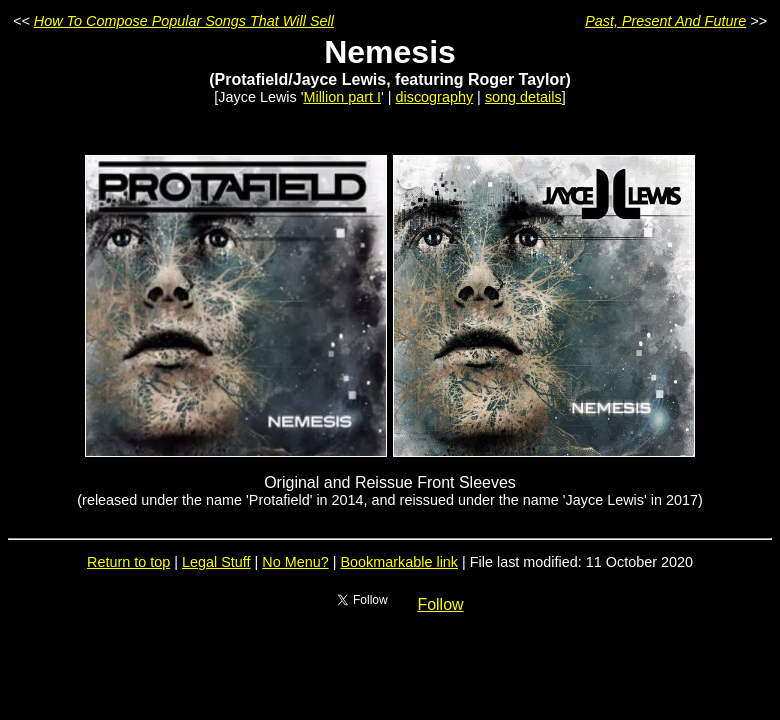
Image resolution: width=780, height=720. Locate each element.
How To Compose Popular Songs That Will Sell (184, 21)
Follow (440, 604)
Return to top (128, 562)
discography (435, 97)
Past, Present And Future (665, 21)
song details (523, 97)
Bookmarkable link (399, 562)
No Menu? (295, 562)
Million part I (342, 97)
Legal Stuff (216, 562)
